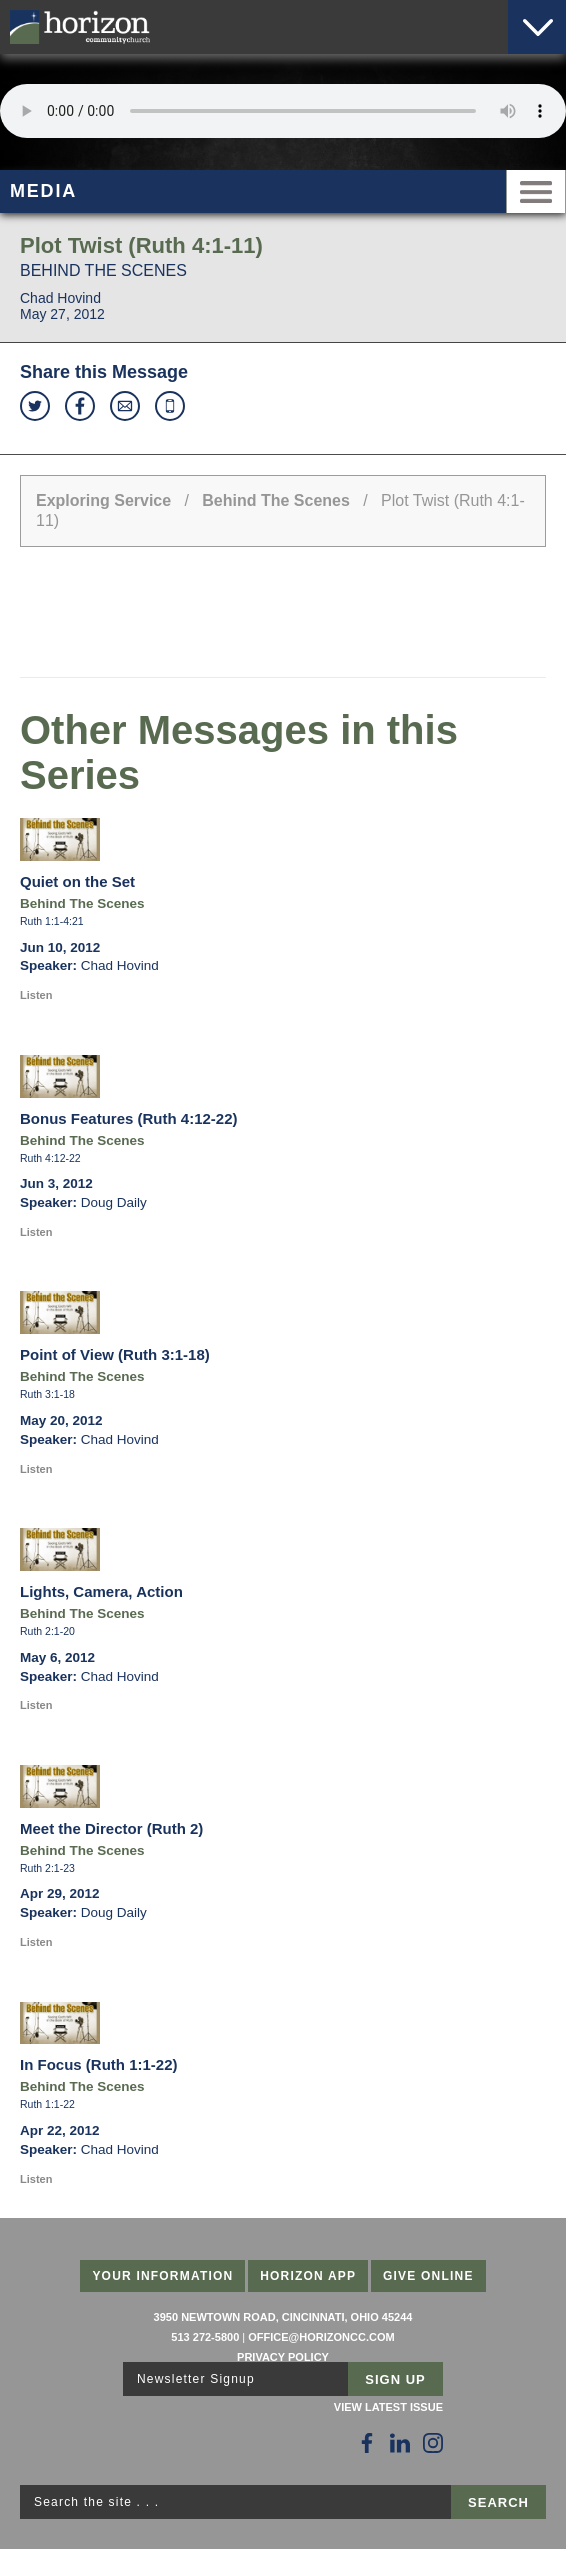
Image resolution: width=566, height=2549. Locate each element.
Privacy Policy (283, 2357)
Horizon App (308, 2276)
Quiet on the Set (77, 881)
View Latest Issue (388, 2407)
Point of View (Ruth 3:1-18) (115, 1354)
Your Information (162, 2276)
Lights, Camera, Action (101, 1591)
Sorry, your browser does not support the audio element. (283, 111)
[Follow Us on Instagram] (433, 2443)
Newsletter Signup (196, 2379)
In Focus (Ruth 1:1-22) (99, 2064)
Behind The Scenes (276, 500)
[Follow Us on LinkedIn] (400, 2443)
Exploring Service (103, 500)
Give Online (428, 2276)
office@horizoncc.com (321, 2337)
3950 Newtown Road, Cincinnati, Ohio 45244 (283, 2317)
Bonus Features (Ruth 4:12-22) (129, 1118)
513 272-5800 (205, 2337)
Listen (36, 995)
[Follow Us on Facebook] (367, 2443)
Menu (536, 191)
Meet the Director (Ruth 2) (111, 1828)
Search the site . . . (96, 2502)
